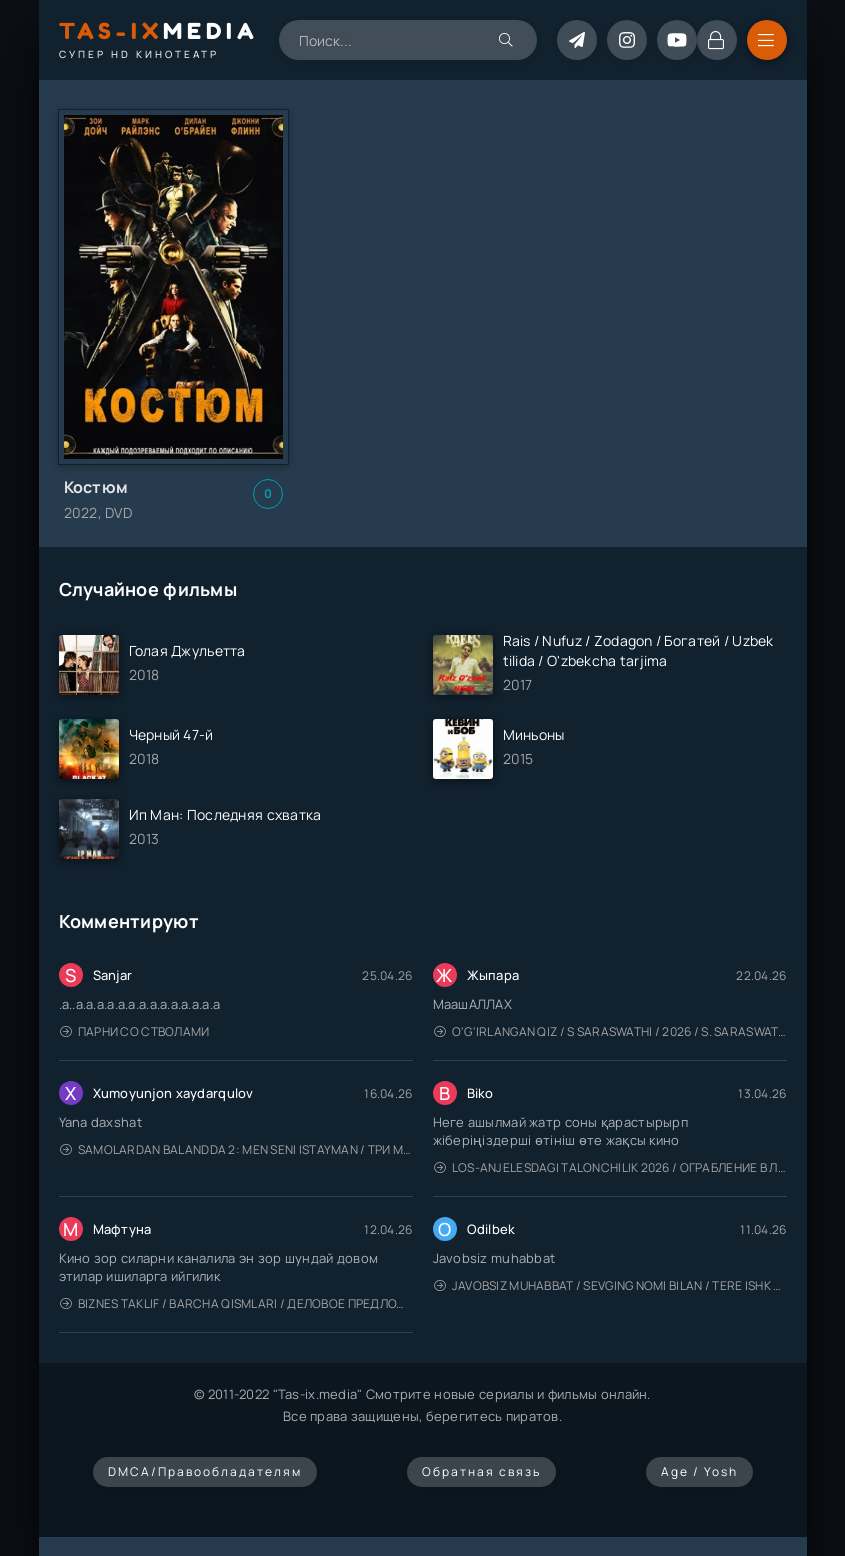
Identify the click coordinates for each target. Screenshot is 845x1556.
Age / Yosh (699, 1471)
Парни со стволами (135, 1031)
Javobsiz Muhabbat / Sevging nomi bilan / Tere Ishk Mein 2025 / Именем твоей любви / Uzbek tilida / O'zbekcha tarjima (610, 1285)
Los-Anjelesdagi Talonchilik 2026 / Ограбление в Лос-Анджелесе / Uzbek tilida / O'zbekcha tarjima (610, 1167)
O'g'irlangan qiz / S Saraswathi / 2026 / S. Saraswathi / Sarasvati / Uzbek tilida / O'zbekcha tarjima (610, 1031)
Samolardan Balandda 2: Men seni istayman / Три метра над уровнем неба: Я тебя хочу (236, 1149)
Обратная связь (481, 1471)
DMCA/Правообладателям (205, 1471)
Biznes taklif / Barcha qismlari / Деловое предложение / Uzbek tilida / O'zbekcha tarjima (236, 1303)
